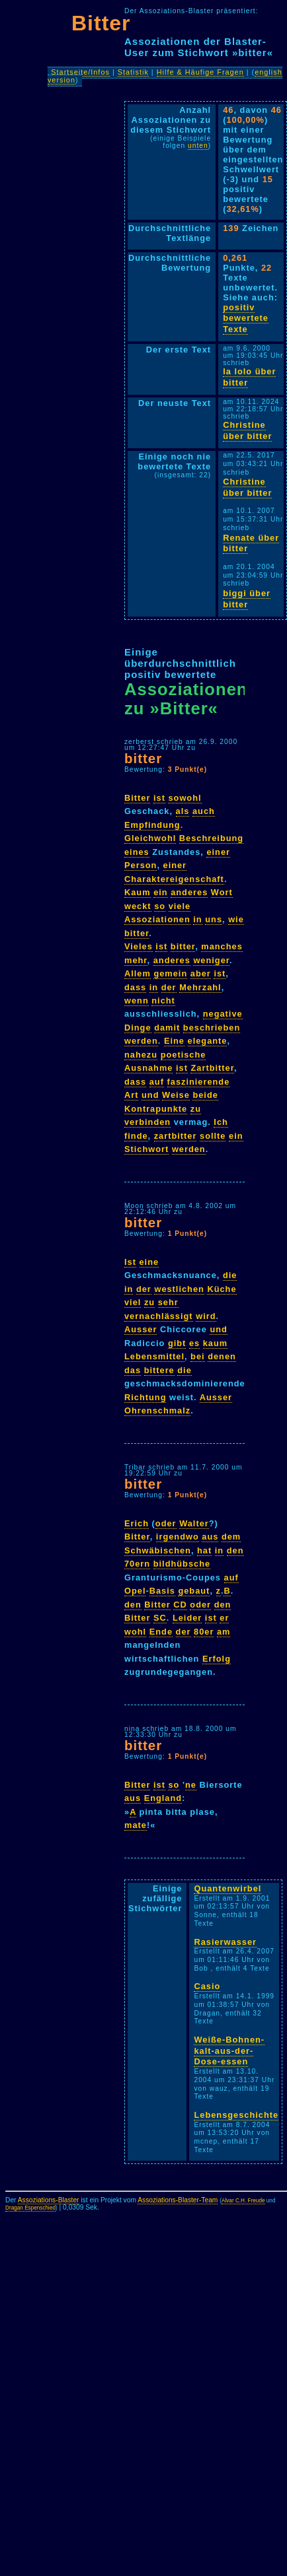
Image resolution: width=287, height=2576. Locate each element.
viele (179, 906)
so (159, 906)
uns (213, 919)
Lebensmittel (154, 1356)
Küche (221, 1289)
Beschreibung (211, 838)
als (183, 811)
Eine (174, 1041)
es (194, 1343)
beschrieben (211, 1028)
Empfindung (152, 825)
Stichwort (146, 1149)
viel (132, 1302)
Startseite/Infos (80, 72)
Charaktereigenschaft (174, 879)
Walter (194, 1523)
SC (160, 1618)
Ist (130, 1262)
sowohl (184, 798)
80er (204, 1632)
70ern (137, 1564)
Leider (187, 1618)
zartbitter (175, 1136)
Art (131, 1095)
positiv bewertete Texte (245, 318)
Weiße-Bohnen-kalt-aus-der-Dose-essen (229, 2050)
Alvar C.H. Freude (243, 2201)
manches (221, 946)
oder (166, 1523)
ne (190, 1785)
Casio (207, 1986)
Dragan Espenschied (30, 2208)
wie (236, 919)
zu (195, 1109)
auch (203, 811)
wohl (135, 1632)
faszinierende (198, 1082)
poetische (183, 1055)
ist (159, 798)
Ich (221, 1122)
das (132, 1370)
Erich (136, 1523)
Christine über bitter (247, 430)
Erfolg (216, 1659)
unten (198, 145)
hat (204, 1550)
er (224, 1618)
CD (179, 1605)
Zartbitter (211, 1068)
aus (210, 1537)
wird (206, 1316)
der (169, 987)
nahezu (140, 1055)
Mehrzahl (200, 987)
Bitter (101, 23)
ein (160, 892)
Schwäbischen (157, 1550)
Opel (134, 1591)
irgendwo (177, 1537)
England (163, 1798)
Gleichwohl (150, 838)
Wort (222, 892)
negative (223, 1014)
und (150, 1095)
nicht (163, 1000)
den (235, 1550)
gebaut (194, 1591)
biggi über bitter (246, 598)
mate (135, 1825)
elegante (207, 1041)
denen (222, 1356)
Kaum (137, 892)
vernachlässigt (158, 1316)
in (197, 919)
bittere (159, 1370)
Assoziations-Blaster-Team (178, 2200)
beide (205, 1095)
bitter (143, 758)
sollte (213, 1136)
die (230, 1275)
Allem (137, 973)
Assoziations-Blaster (48, 2200)
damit (167, 1028)
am (224, 1632)
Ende (161, 1632)
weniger (211, 960)
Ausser (140, 1329)
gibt (177, 1343)
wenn (136, 1000)
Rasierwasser (225, 1942)
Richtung (145, 1397)
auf (156, 1082)
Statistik (133, 72)
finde (136, 1136)
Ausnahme (148, 1068)
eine (149, 1262)
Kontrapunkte (155, 1109)
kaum (215, 1343)
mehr (135, 960)
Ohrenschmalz (157, 1410)
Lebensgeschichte (236, 2115)
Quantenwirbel (227, 1888)
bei (197, 1356)
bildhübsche (181, 1564)
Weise (176, 1095)
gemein (170, 973)
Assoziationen (157, 919)
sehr (168, 1302)
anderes (189, 892)
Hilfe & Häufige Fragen (200, 72)
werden (141, 1041)
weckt (137, 906)
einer (218, 852)
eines (136, 852)
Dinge (137, 1028)
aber (200, 973)
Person (140, 865)
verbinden (147, 1122)
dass (135, 987)
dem (231, 1537)
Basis (162, 1591)
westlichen (179, 1289)
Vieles (138, 946)
